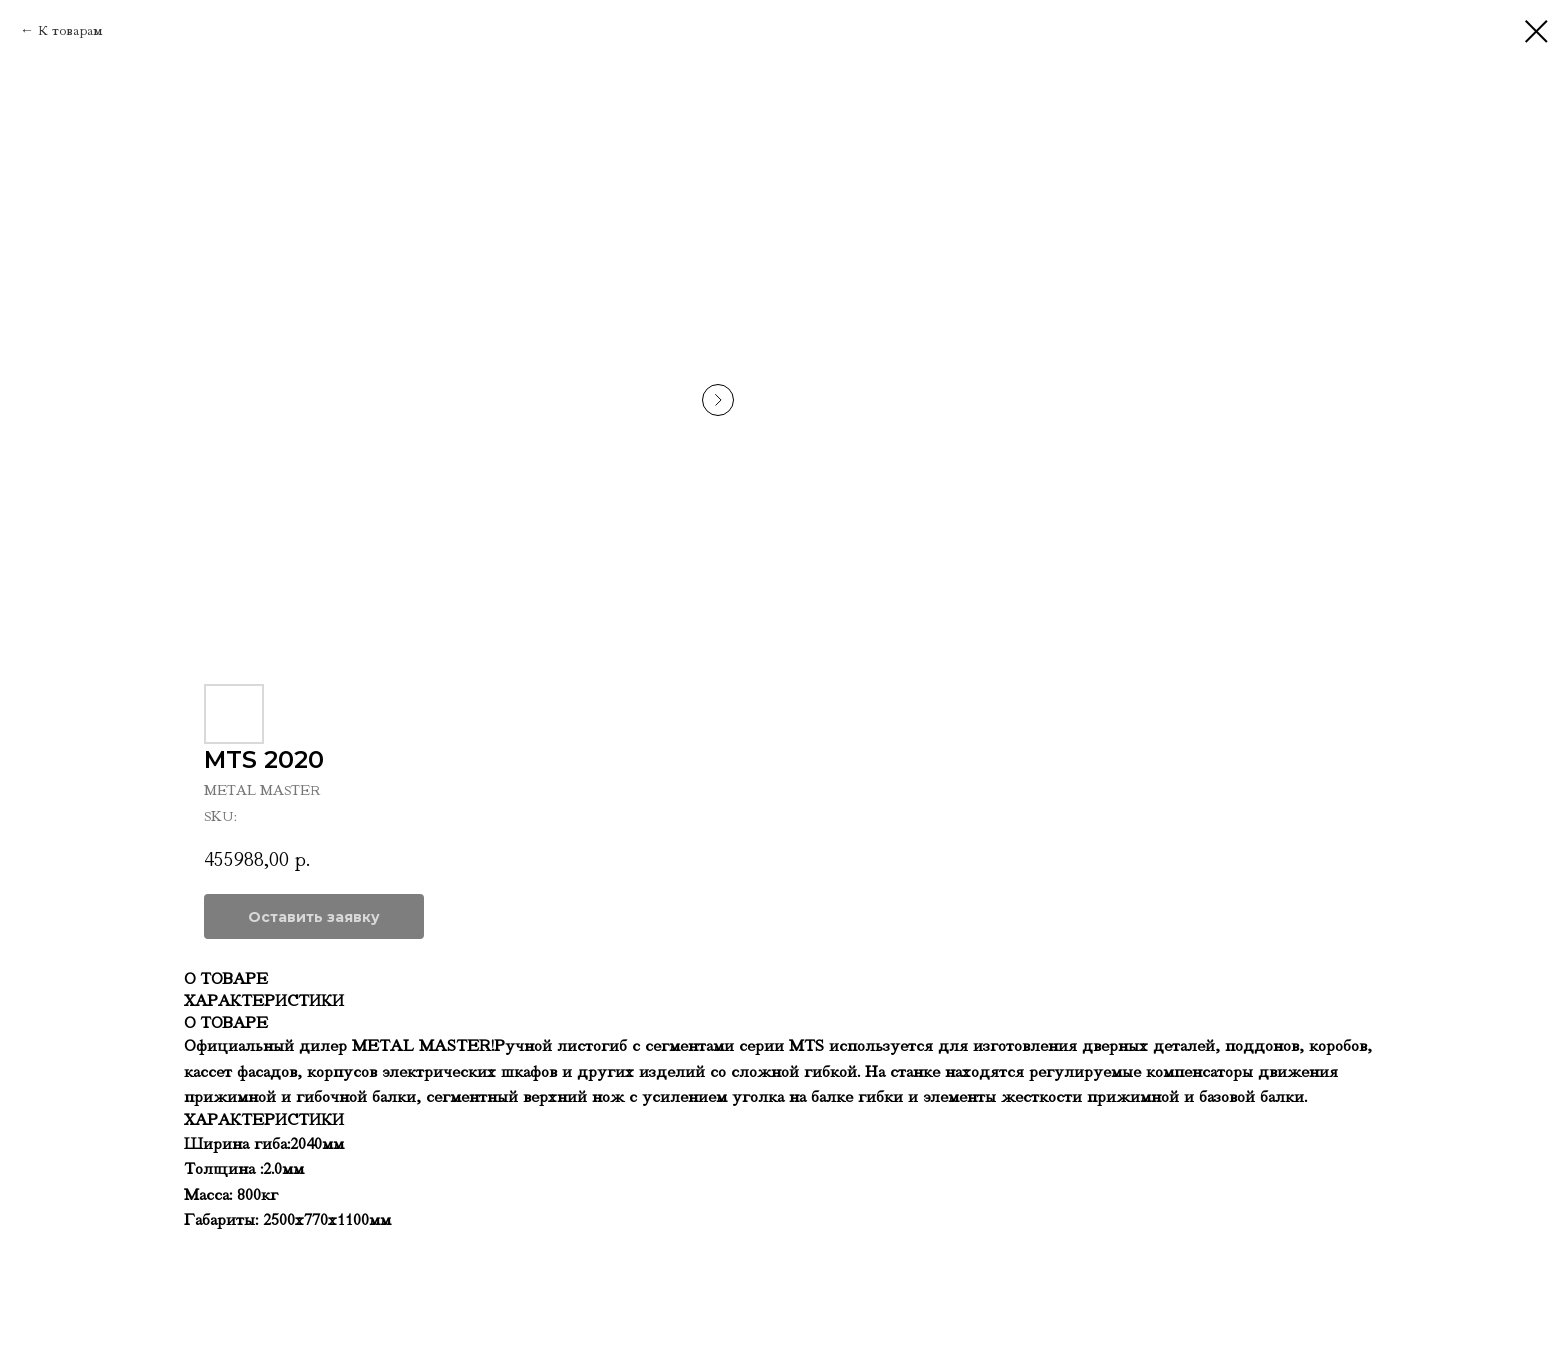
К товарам (70, 30)
